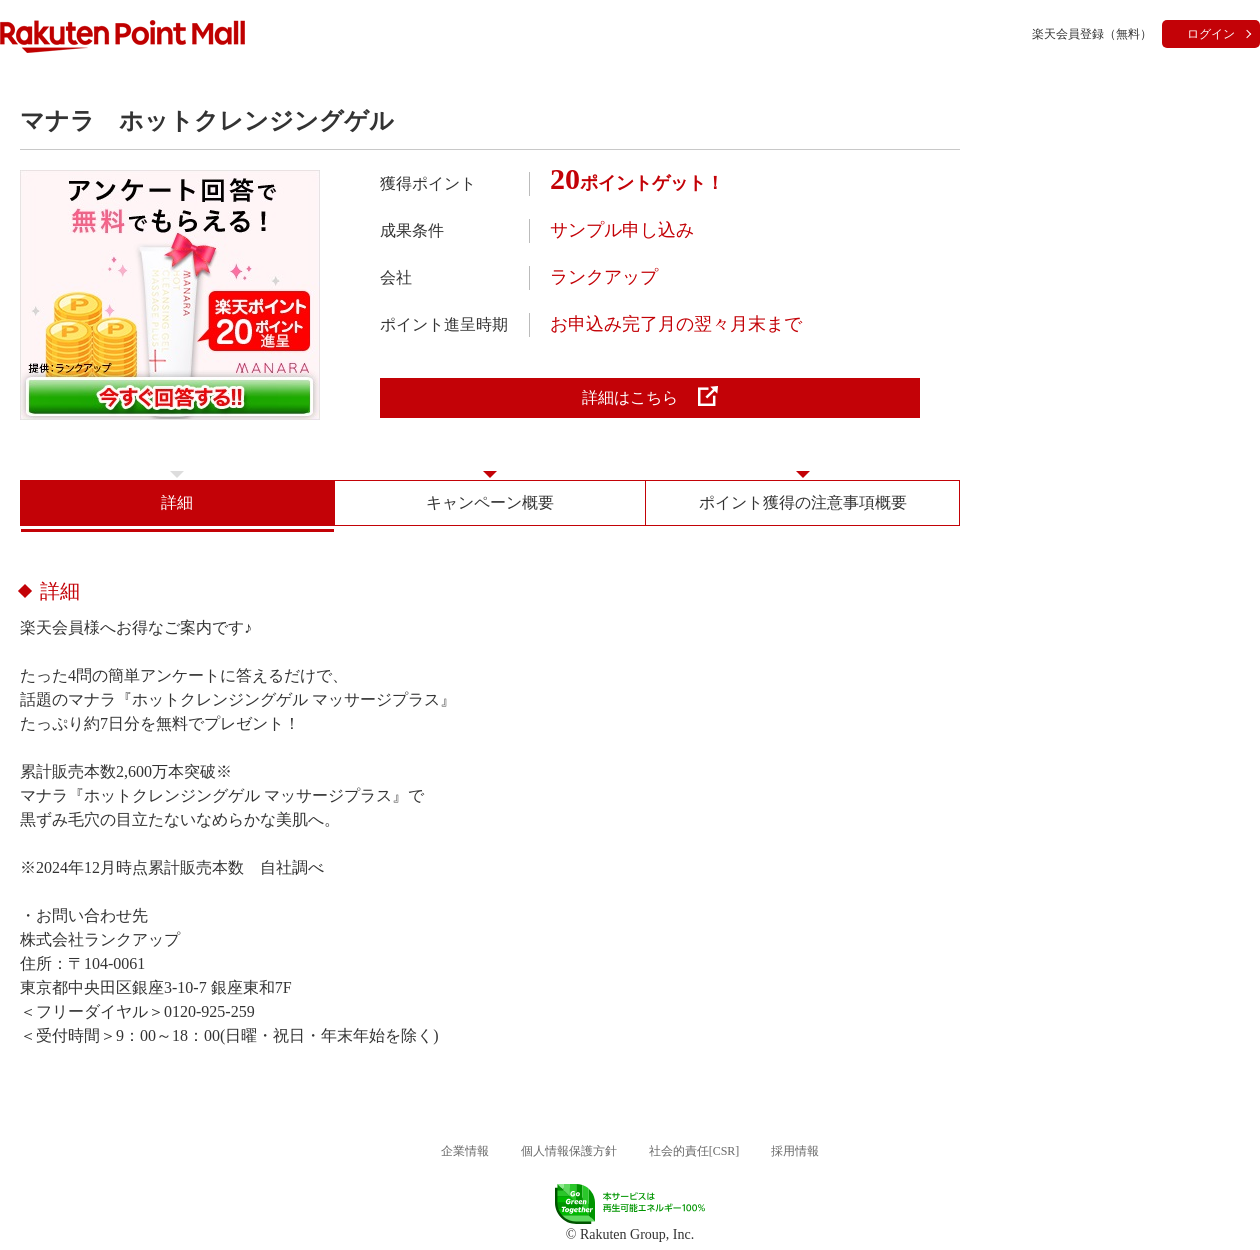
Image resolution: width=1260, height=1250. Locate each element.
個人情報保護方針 (569, 1151)
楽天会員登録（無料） (1092, 34)
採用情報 (795, 1151)
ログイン (1211, 34)
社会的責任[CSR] (694, 1151)
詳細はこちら (650, 396)
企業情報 (465, 1151)
